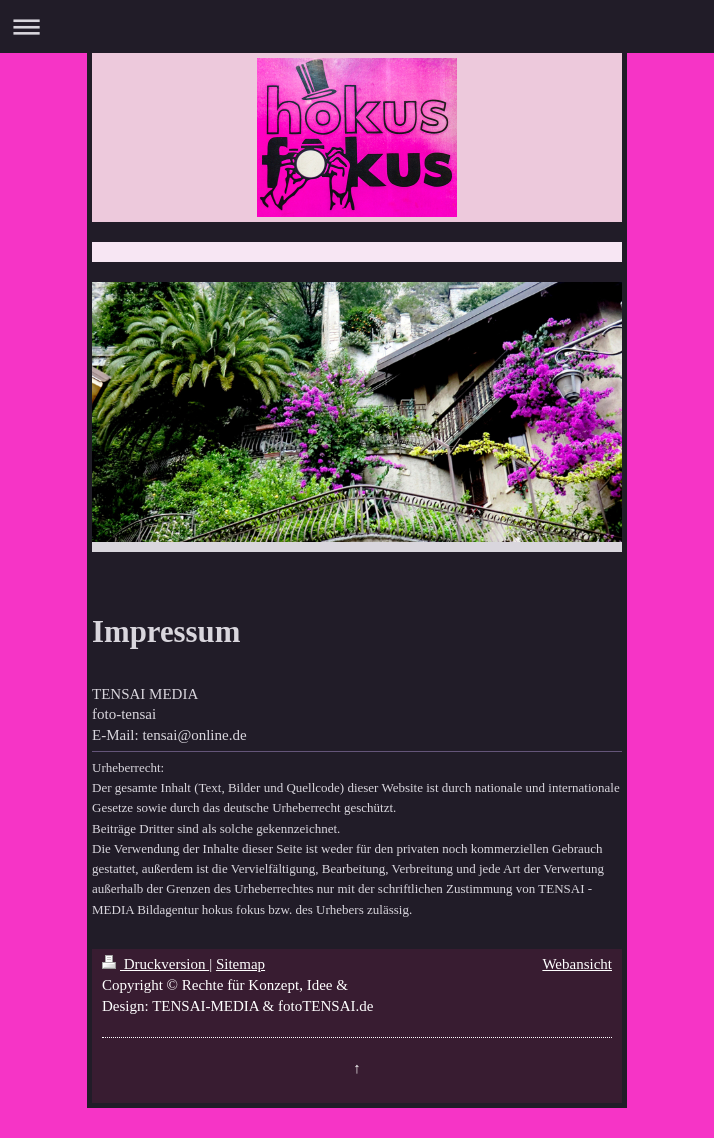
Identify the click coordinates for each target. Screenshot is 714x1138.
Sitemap (240, 964)
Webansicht (577, 964)
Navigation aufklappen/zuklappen (357, 26)
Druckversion (155, 964)
